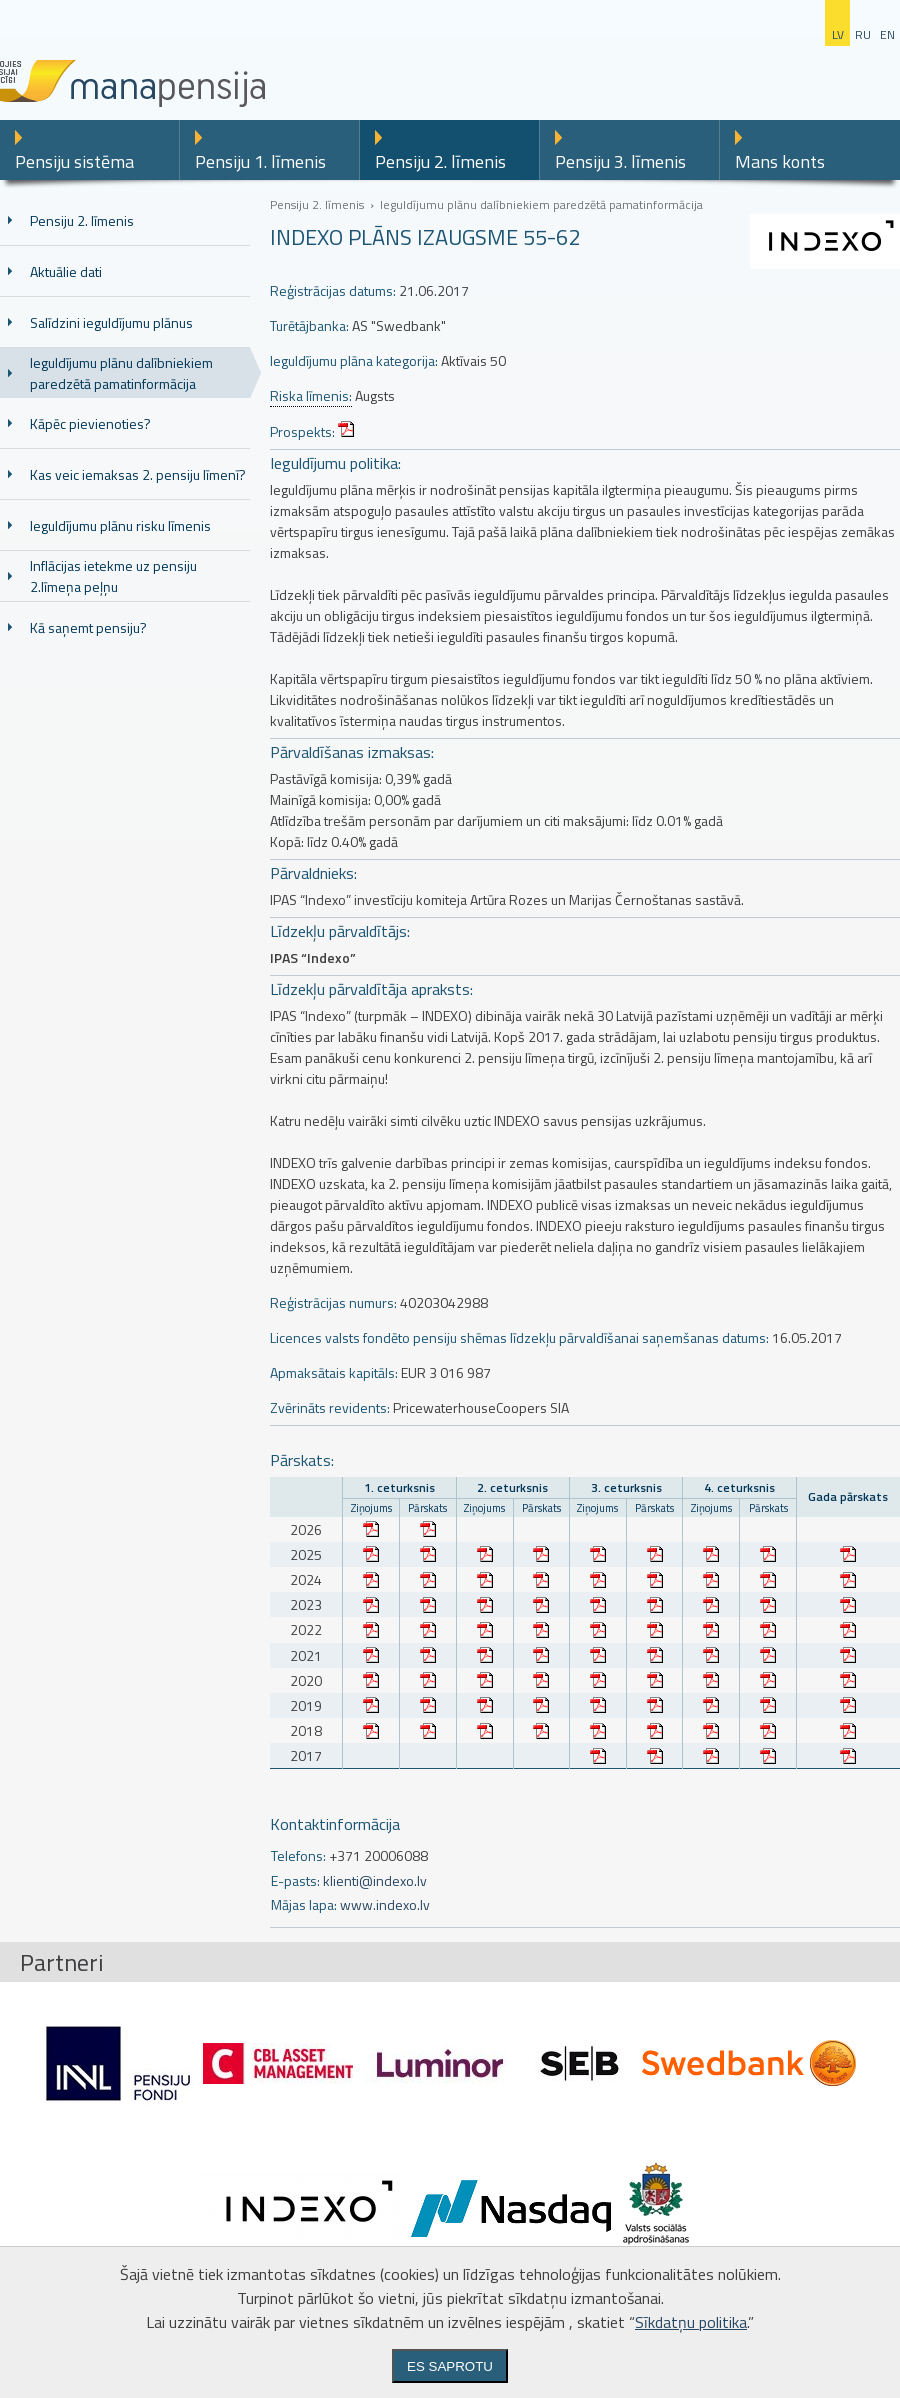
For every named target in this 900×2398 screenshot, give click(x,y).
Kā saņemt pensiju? (88, 627)
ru (863, 34)
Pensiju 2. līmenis (440, 161)
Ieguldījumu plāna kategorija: (354, 360)
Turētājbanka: (309, 325)
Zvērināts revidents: (330, 1407)
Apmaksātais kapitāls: (334, 1372)
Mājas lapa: (304, 1904)
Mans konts (780, 161)
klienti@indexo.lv (375, 1880)
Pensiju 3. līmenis (620, 161)
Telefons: (298, 1855)
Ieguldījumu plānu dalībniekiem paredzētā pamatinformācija (121, 373)
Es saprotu (450, 2366)
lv (838, 34)
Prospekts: (302, 431)
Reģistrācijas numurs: (333, 1302)
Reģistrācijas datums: (333, 290)
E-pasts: (295, 1880)
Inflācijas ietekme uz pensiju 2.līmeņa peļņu (113, 576)
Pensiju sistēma (74, 161)
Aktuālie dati (66, 271)
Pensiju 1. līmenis (260, 161)
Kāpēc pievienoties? (90, 423)
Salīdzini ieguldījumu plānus (111, 322)
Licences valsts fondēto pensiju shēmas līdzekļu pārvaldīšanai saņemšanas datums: (519, 1337)
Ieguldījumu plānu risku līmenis (120, 525)
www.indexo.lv (385, 1904)
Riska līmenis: (311, 396)
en (887, 34)
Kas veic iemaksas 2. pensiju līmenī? (138, 474)
